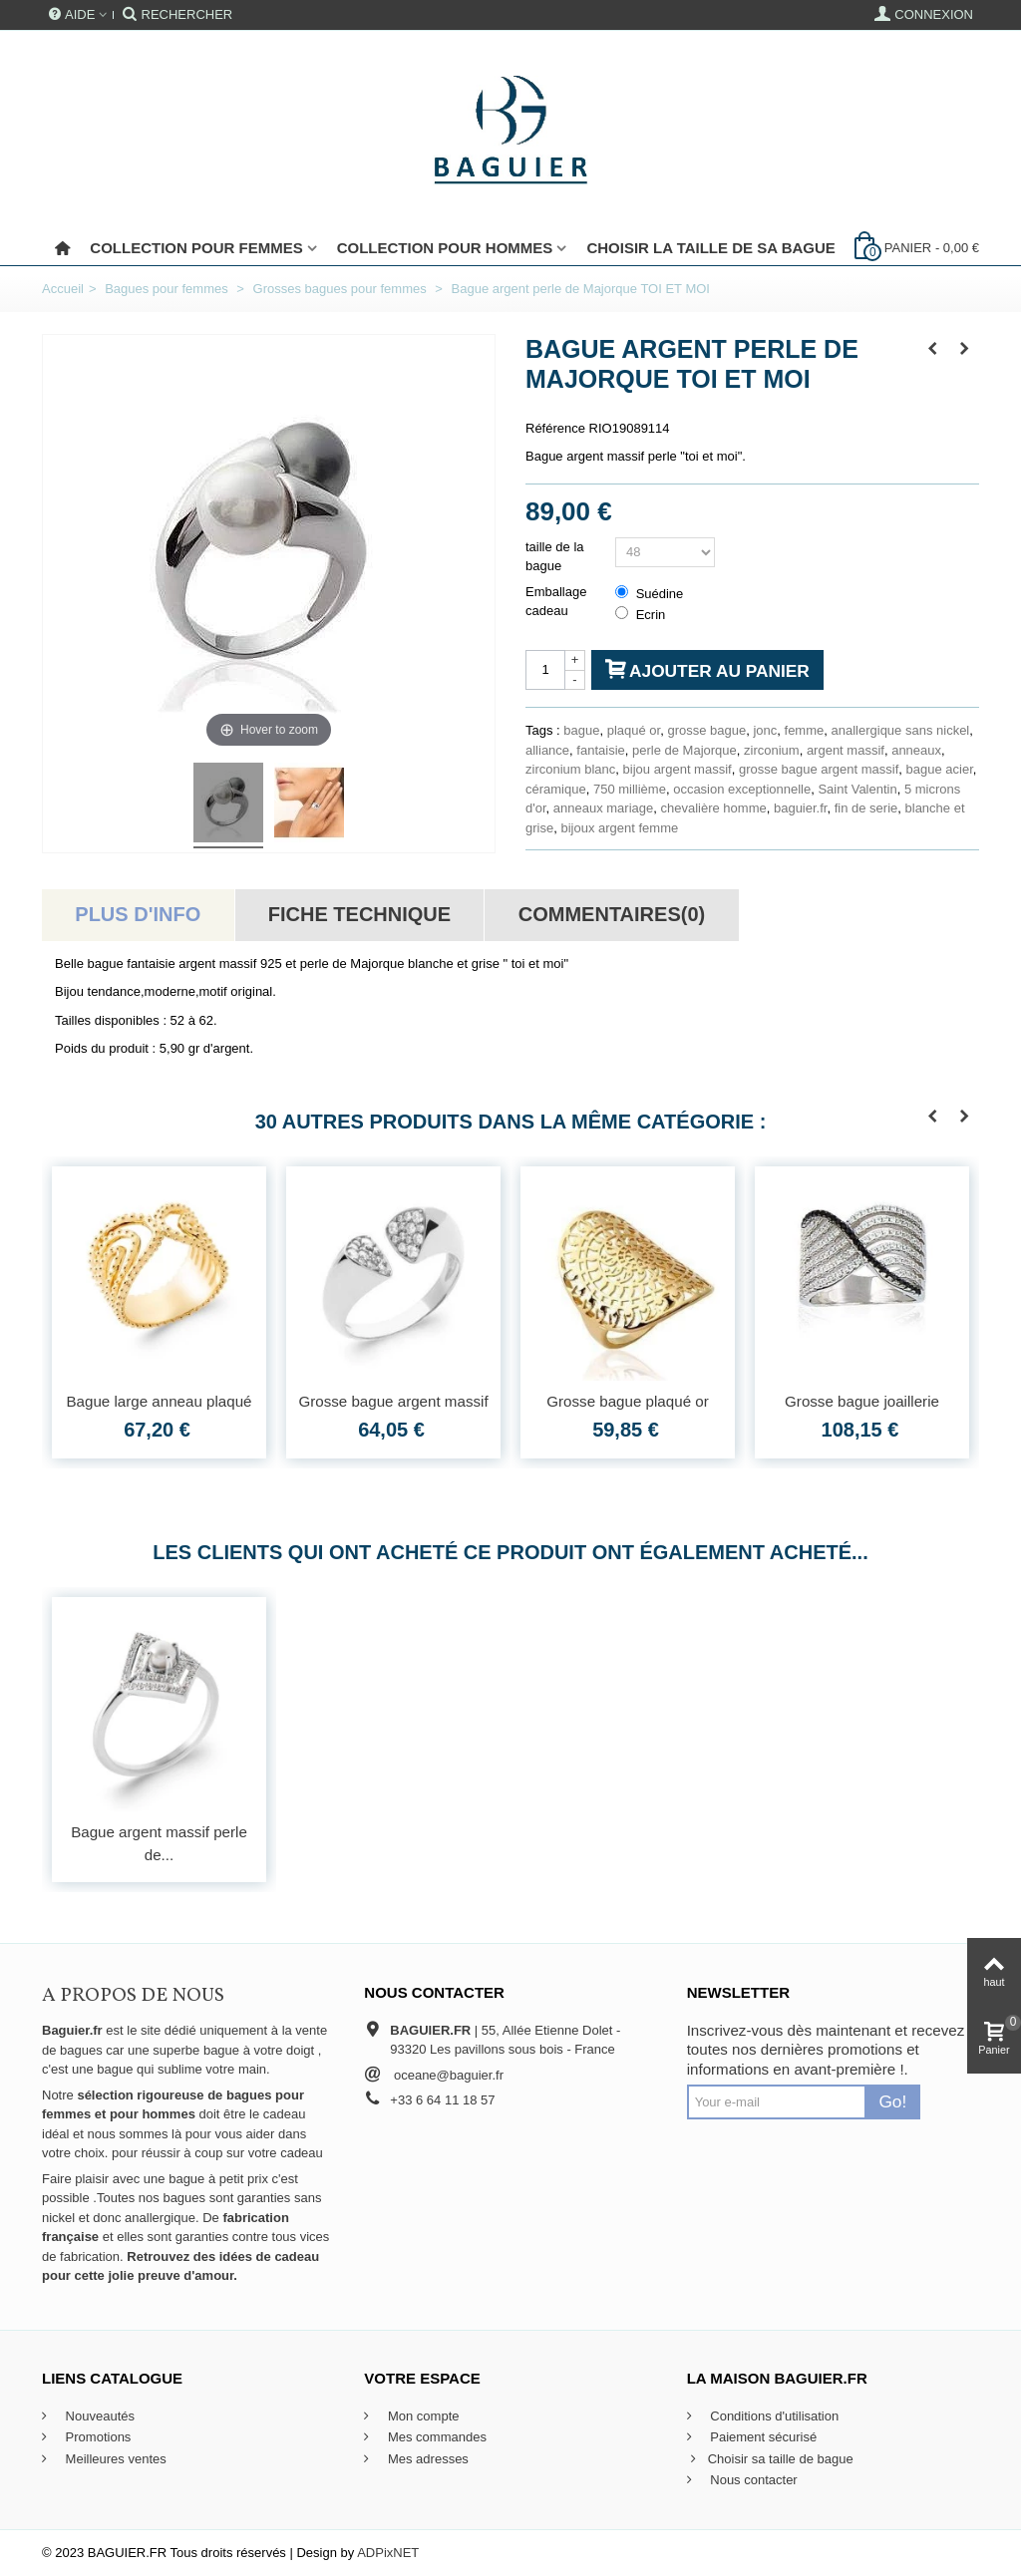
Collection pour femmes (196, 247)
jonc (765, 730)
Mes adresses (426, 2458)
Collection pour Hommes (445, 247)
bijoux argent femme (619, 827)
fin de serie (866, 808)
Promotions (96, 2436)
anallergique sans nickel (901, 730)
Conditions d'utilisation (773, 2416)
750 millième (629, 789)
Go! (892, 2101)
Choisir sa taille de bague (770, 2459)
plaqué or (634, 730)
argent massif (845, 750)
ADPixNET (388, 2552)
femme (805, 730)
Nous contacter (752, 2479)
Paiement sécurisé (762, 2436)
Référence (555, 428)
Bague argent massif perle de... (159, 1843)
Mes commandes (435, 2436)
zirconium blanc (570, 769)
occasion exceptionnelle (742, 789)
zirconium (772, 750)
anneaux (916, 750)
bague (581, 730)
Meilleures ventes (114, 2458)
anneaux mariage (603, 808)
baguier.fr (801, 808)
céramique (555, 789)
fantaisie (600, 750)
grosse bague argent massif (818, 769)
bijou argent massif (677, 769)
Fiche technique (359, 914)
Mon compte (421, 2416)
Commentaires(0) (611, 914)
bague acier (939, 769)
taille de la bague (554, 556)
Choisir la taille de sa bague (710, 247)
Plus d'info (137, 914)
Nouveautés (98, 2416)
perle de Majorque (684, 750)
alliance (547, 750)
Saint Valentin (857, 789)
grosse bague (706, 730)
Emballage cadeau (555, 601)
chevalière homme (714, 808)
